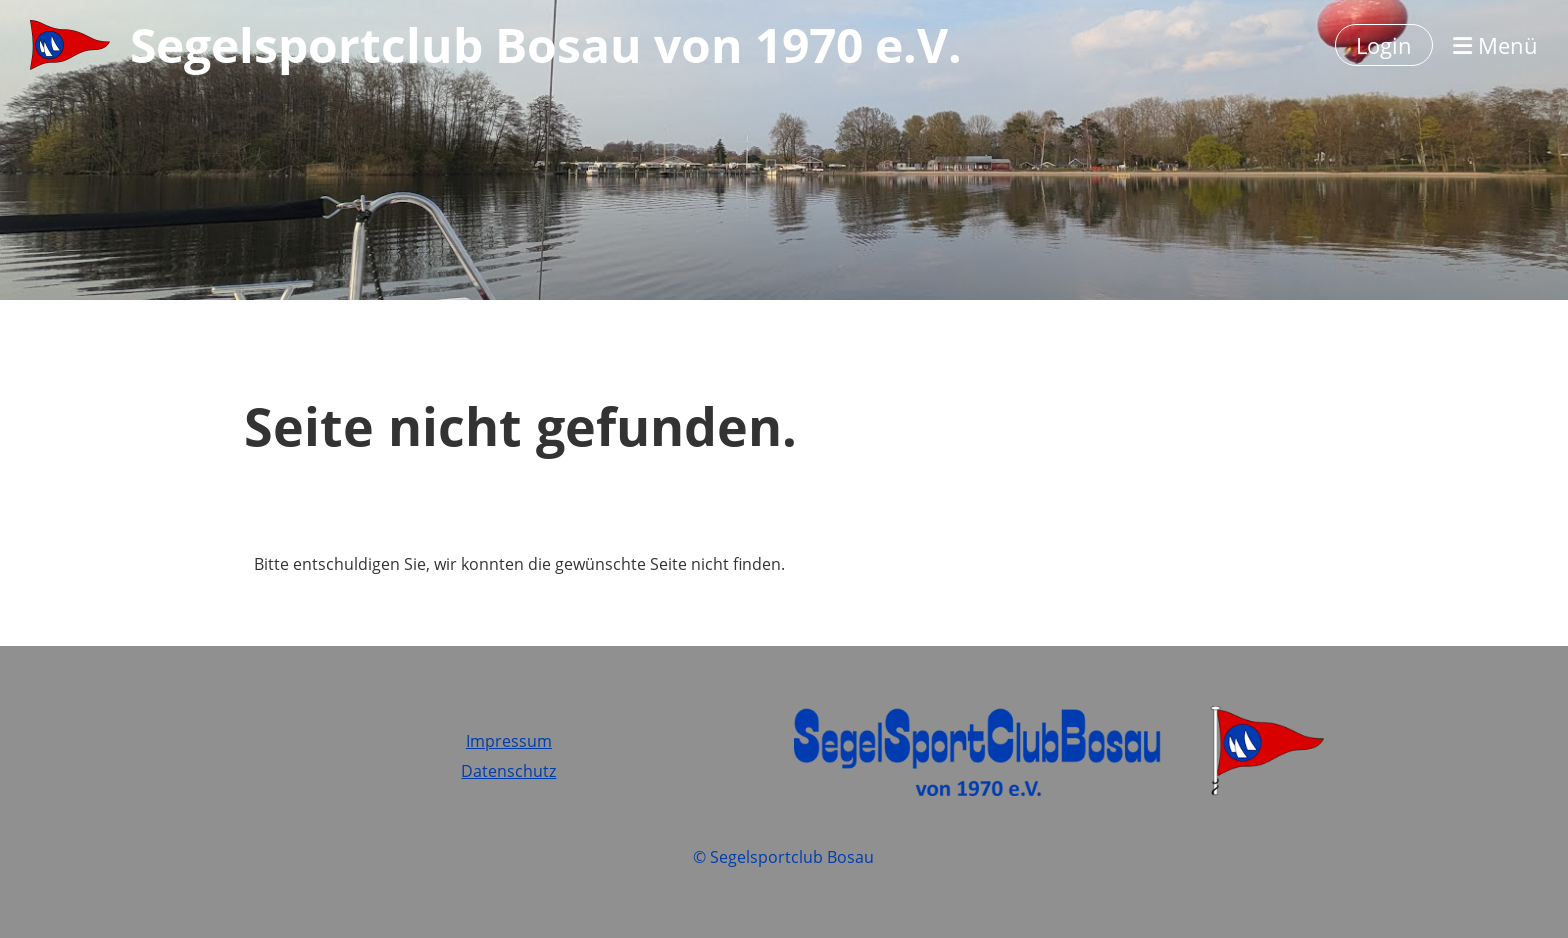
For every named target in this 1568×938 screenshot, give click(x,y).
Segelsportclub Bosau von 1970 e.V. (546, 44)
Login (1384, 45)
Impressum (509, 741)
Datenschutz (508, 771)
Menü (1495, 45)
